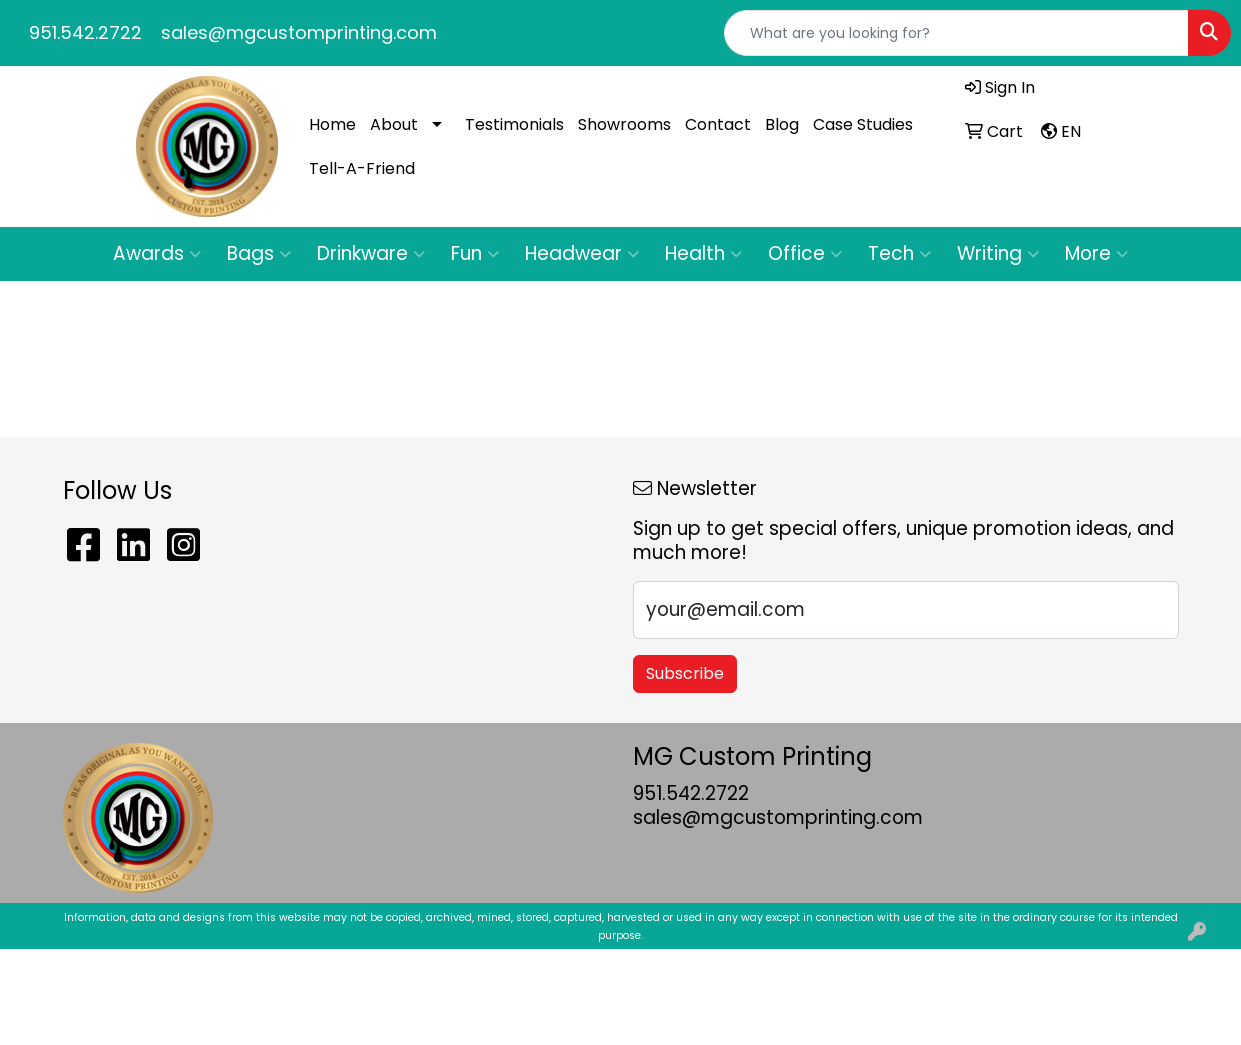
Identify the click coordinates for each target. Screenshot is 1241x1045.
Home (332, 124)
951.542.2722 (85, 32)
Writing (998, 253)
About (394, 124)
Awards (157, 253)
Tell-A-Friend (362, 168)
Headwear (582, 253)
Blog (782, 124)
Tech (899, 253)
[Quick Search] (956, 33)
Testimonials (514, 124)
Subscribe (685, 673)
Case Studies (863, 124)
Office (805, 253)
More (1096, 253)
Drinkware (371, 253)
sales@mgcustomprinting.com (299, 32)
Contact (718, 124)
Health (703, 253)
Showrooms (624, 124)
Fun (475, 253)
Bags (259, 253)
